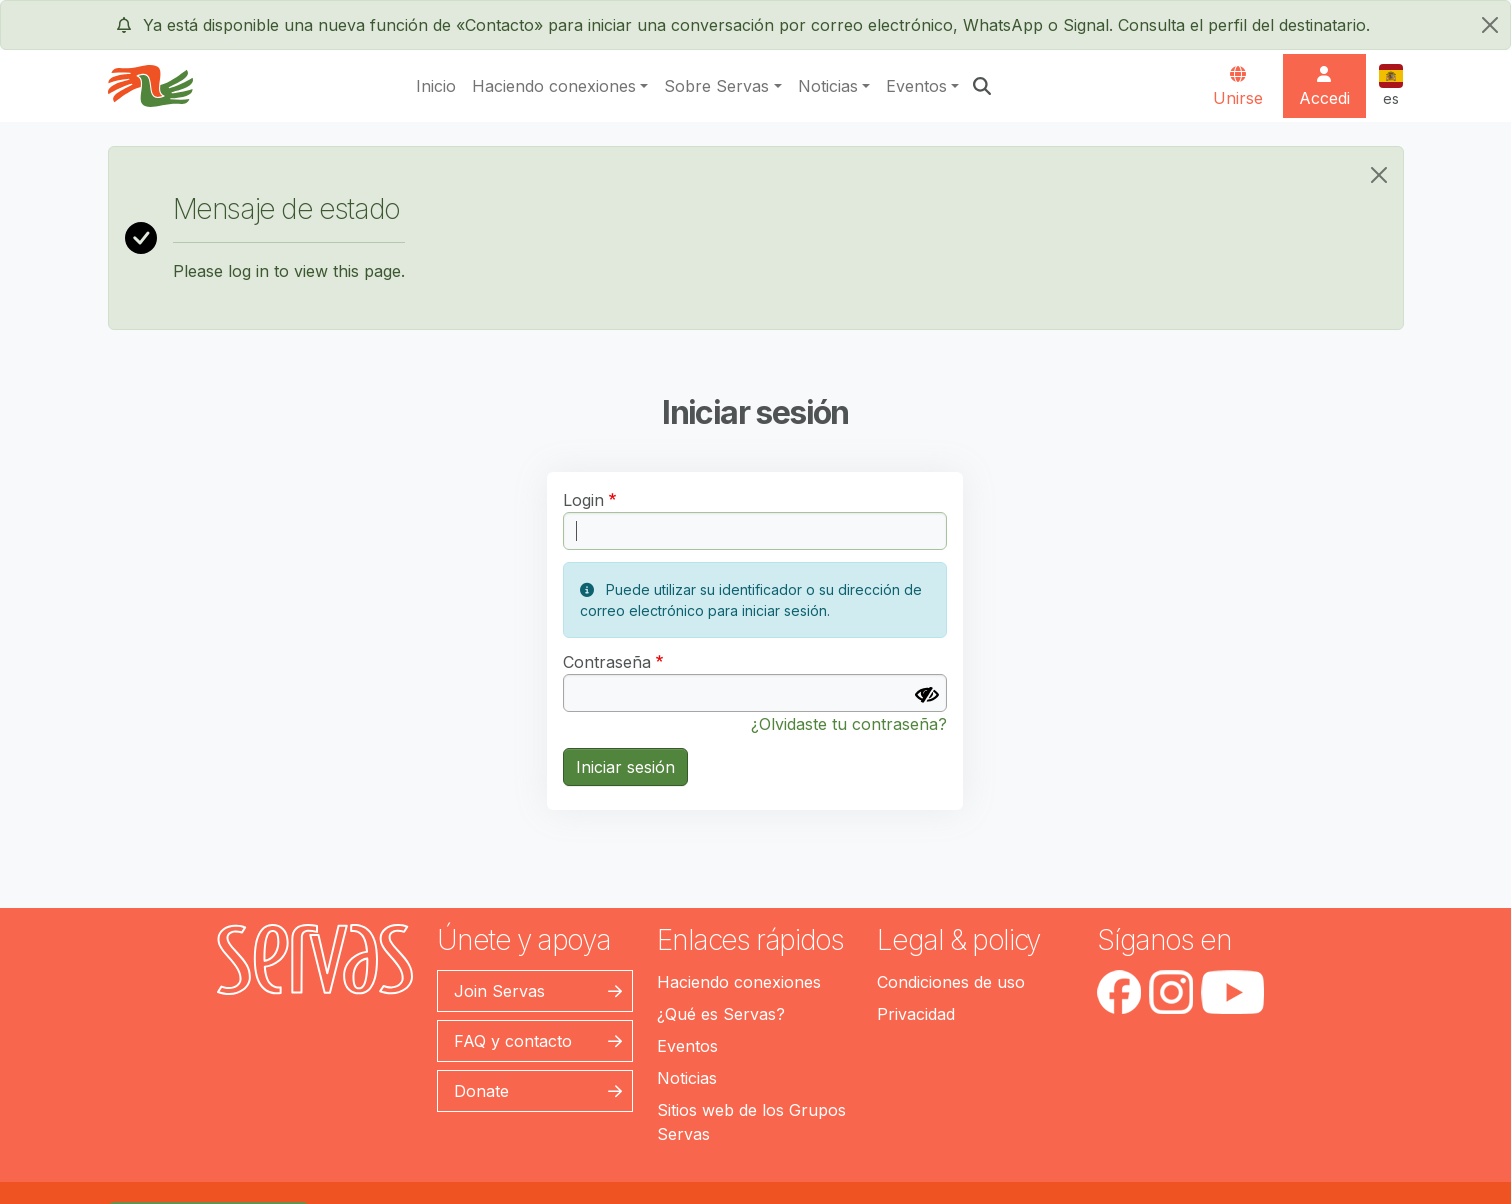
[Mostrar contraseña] (927, 695)
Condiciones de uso (951, 982)
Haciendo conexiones (554, 86)
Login (583, 500)
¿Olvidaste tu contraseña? (849, 724)
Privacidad (916, 1014)
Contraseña (607, 662)
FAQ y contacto (513, 1041)
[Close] (1379, 175)
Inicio (436, 86)
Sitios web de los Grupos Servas (751, 1122)
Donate (481, 1091)
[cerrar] (1490, 25)
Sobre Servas (716, 86)
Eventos (916, 86)
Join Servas (499, 991)
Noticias (828, 86)
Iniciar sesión (625, 767)
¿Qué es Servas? (721, 1014)
